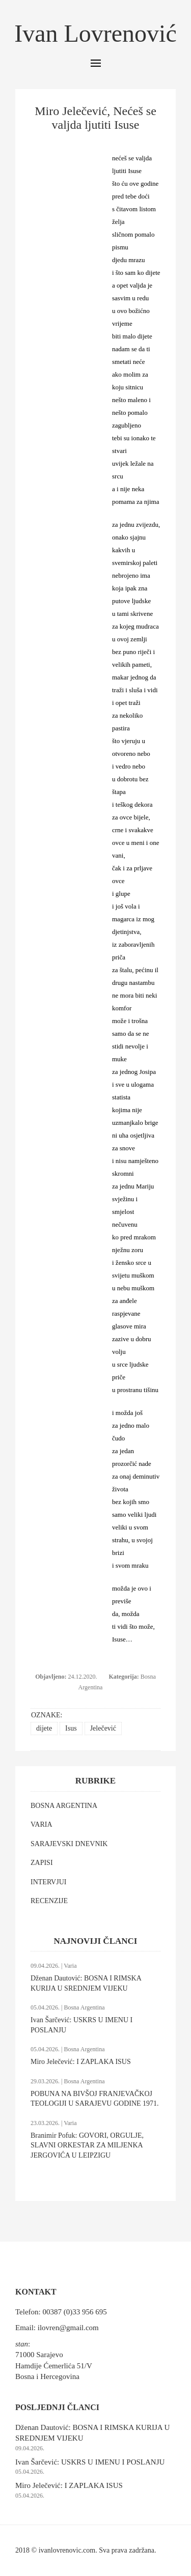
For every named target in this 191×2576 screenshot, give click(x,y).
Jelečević (103, 1728)
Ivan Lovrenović (95, 33)
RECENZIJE (49, 1901)
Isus (71, 1728)
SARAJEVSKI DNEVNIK (69, 1844)
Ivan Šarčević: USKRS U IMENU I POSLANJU (90, 2462)
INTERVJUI (48, 1882)
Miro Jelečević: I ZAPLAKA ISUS (81, 2061)
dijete (44, 1728)
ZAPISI (42, 1862)
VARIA (41, 1824)
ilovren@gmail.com (68, 2328)
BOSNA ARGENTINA (64, 1805)
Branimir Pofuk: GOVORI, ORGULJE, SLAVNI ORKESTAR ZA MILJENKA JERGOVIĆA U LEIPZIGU (87, 2145)
